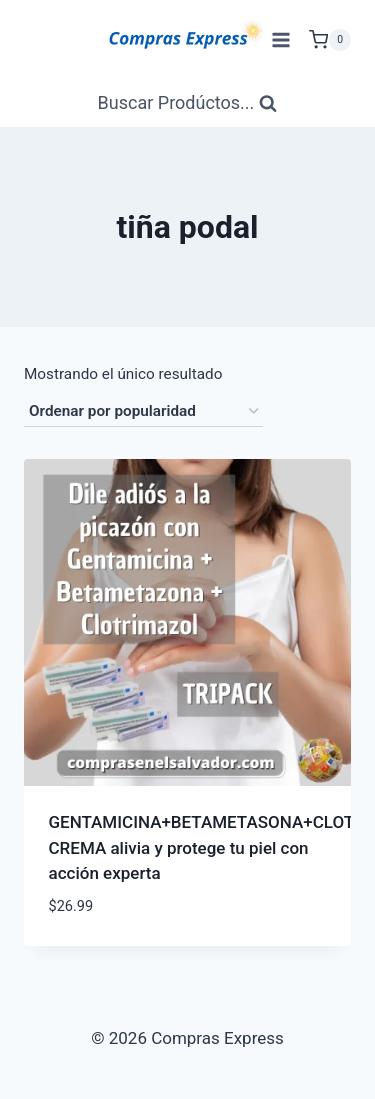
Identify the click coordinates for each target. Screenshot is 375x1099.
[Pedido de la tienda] (143, 412)
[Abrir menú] (280, 39)
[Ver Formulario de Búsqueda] (188, 103)
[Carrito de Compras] (330, 40)
